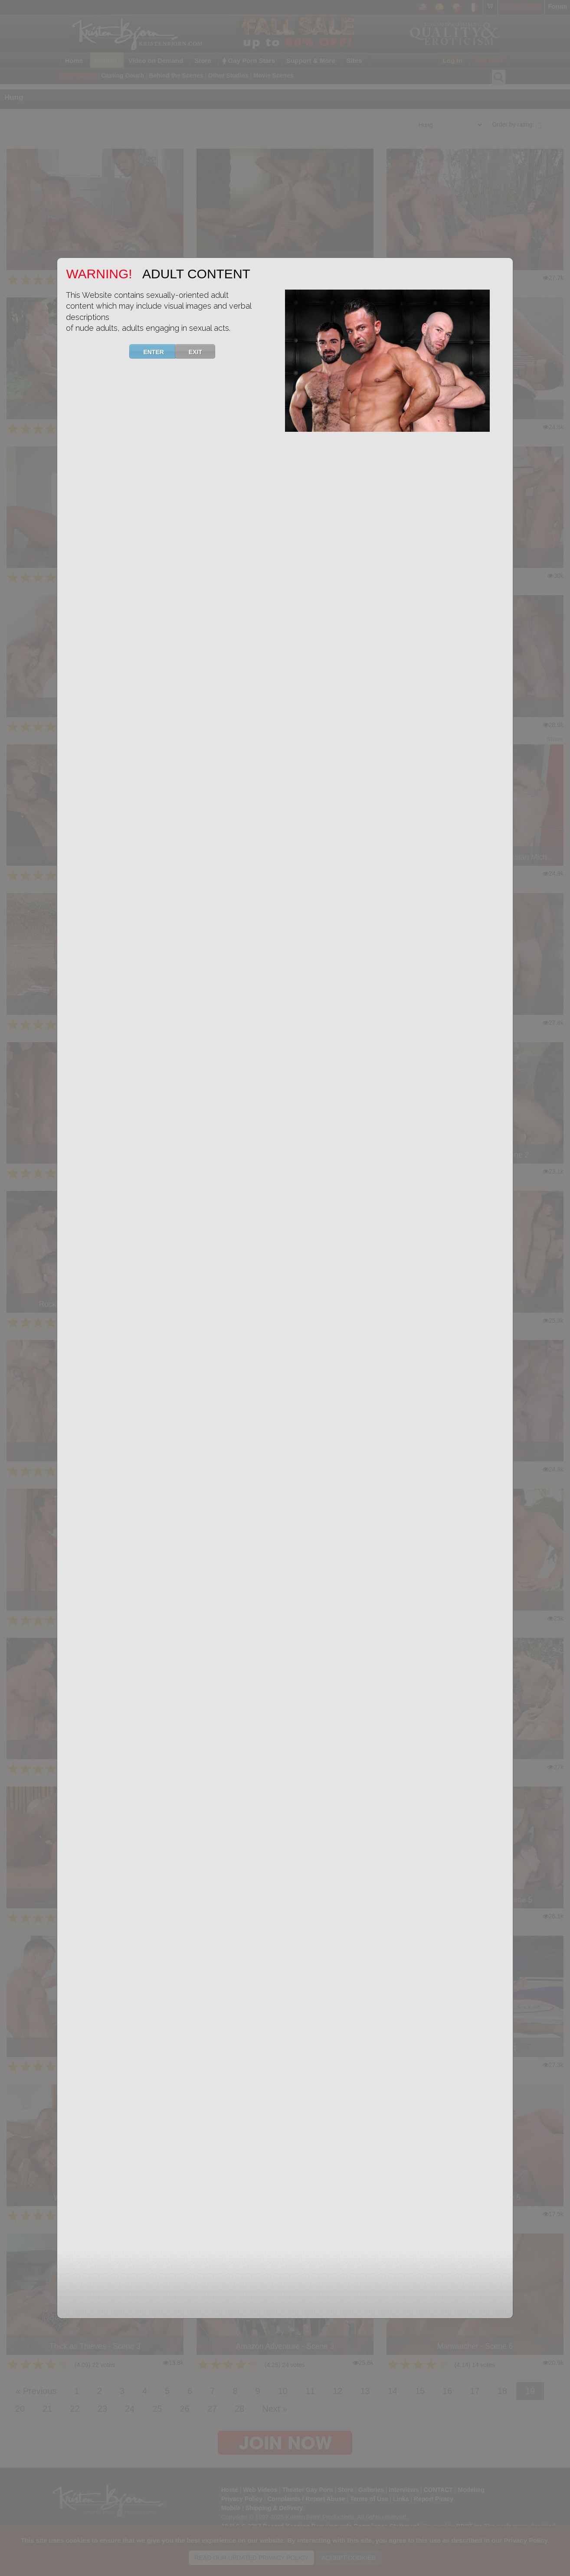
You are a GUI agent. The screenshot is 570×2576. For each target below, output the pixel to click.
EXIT (201, 351)
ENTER (158, 351)
